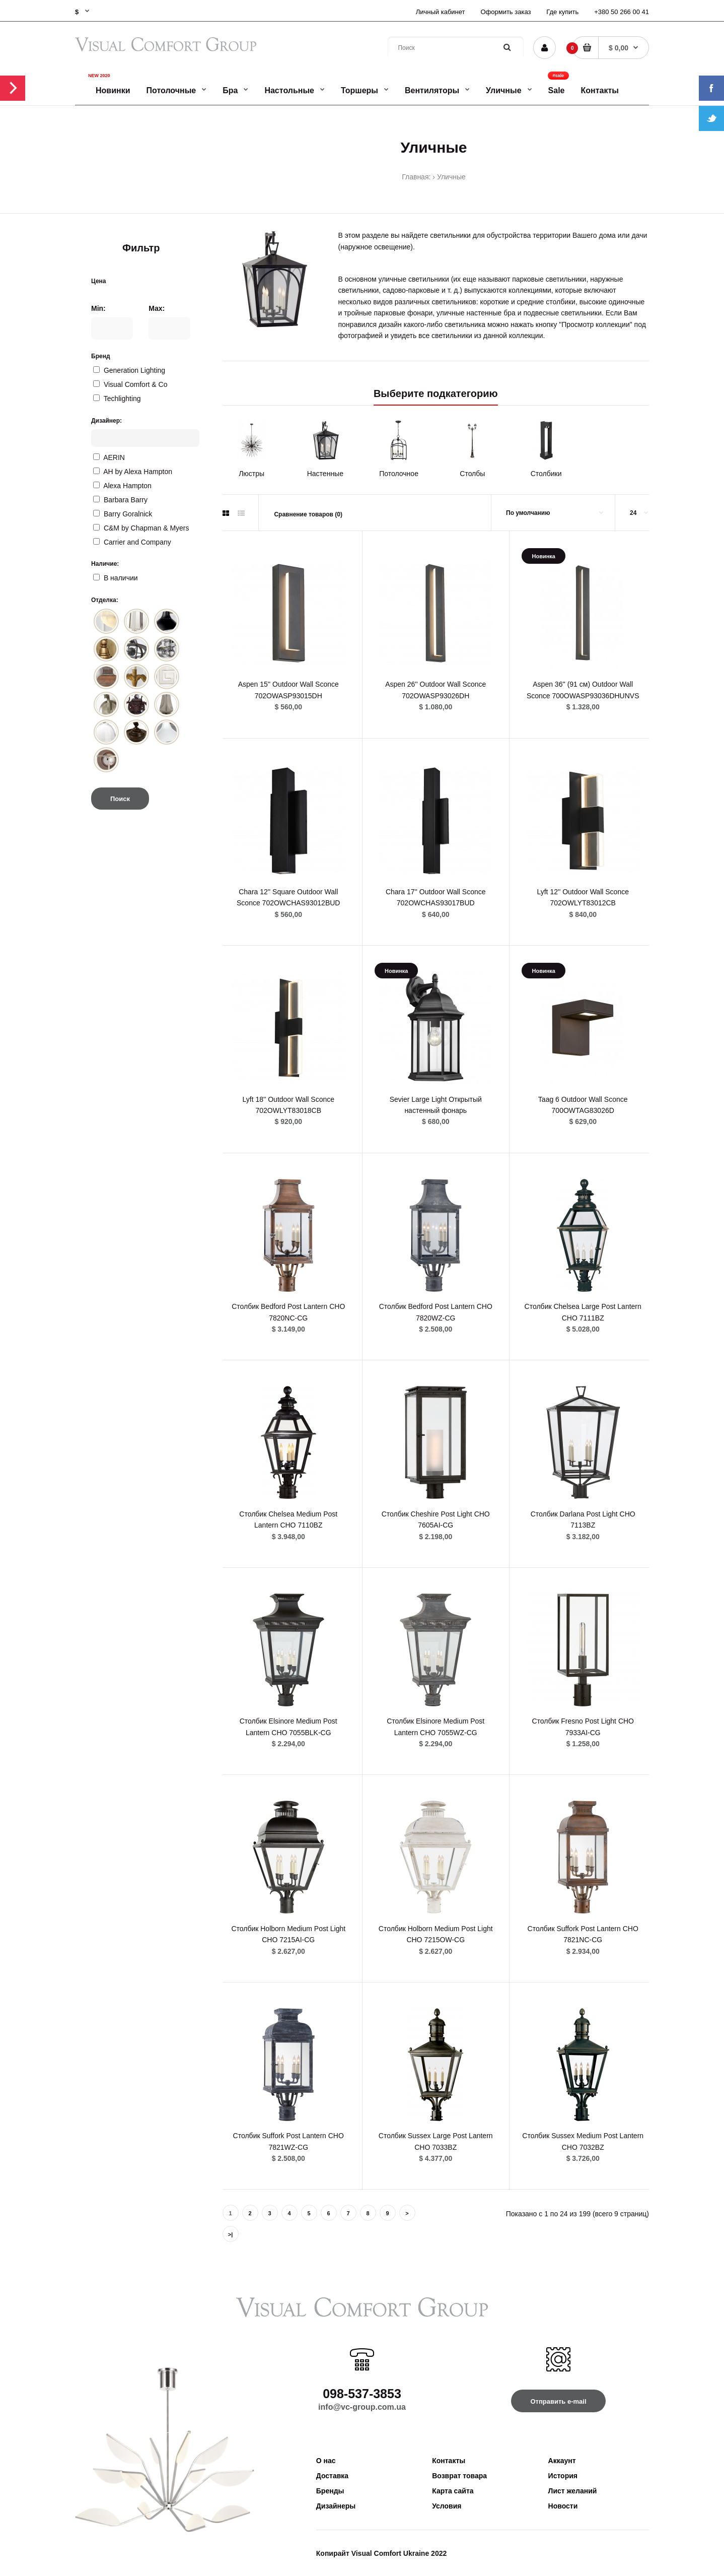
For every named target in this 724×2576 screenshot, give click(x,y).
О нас (326, 2461)
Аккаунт (562, 2461)
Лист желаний (572, 2491)
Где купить (562, 12)
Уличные (451, 177)
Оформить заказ (505, 12)
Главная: (416, 177)
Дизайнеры (336, 2506)
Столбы (472, 474)
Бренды (330, 2491)
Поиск (120, 799)
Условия (446, 2506)
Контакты (448, 2461)
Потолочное (398, 474)
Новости (563, 2506)
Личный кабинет (440, 12)
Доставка (332, 2476)
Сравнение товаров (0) (308, 514)
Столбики (546, 474)
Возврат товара (459, 2476)
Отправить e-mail (558, 2401)
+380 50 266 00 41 (621, 12)
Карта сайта (452, 2491)
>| (230, 2234)
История (562, 2476)
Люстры (251, 474)
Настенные (325, 474)
